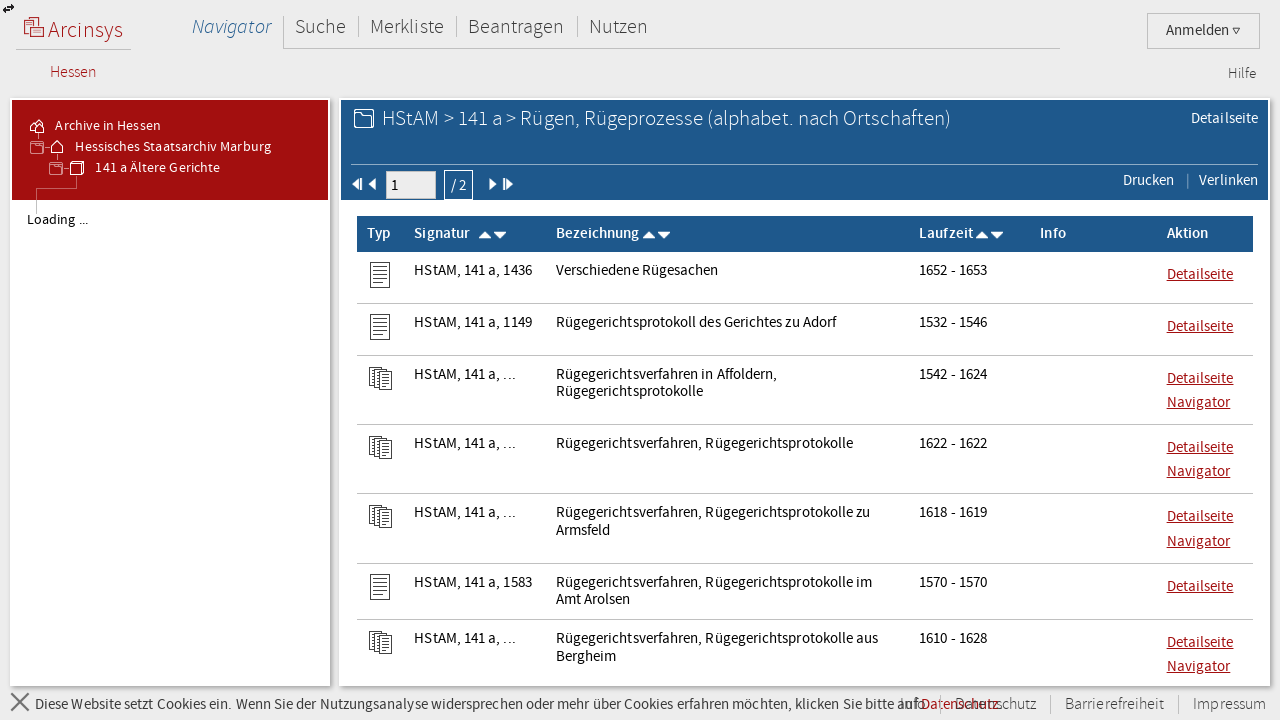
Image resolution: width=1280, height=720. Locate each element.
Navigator (231, 26)
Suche (320, 26)
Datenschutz (995, 704)
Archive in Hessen (93, 126)
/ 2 (458, 185)
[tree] (170, 442)
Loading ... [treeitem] (57, 220)
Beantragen (516, 26)
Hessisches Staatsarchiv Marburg (158, 147)
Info (913, 704)
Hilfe (1242, 74)
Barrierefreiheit (1114, 704)
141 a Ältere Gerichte (143, 168)
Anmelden (1203, 30)
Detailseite (1224, 118)
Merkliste (407, 26)
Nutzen (618, 26)
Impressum (1229, 704)
